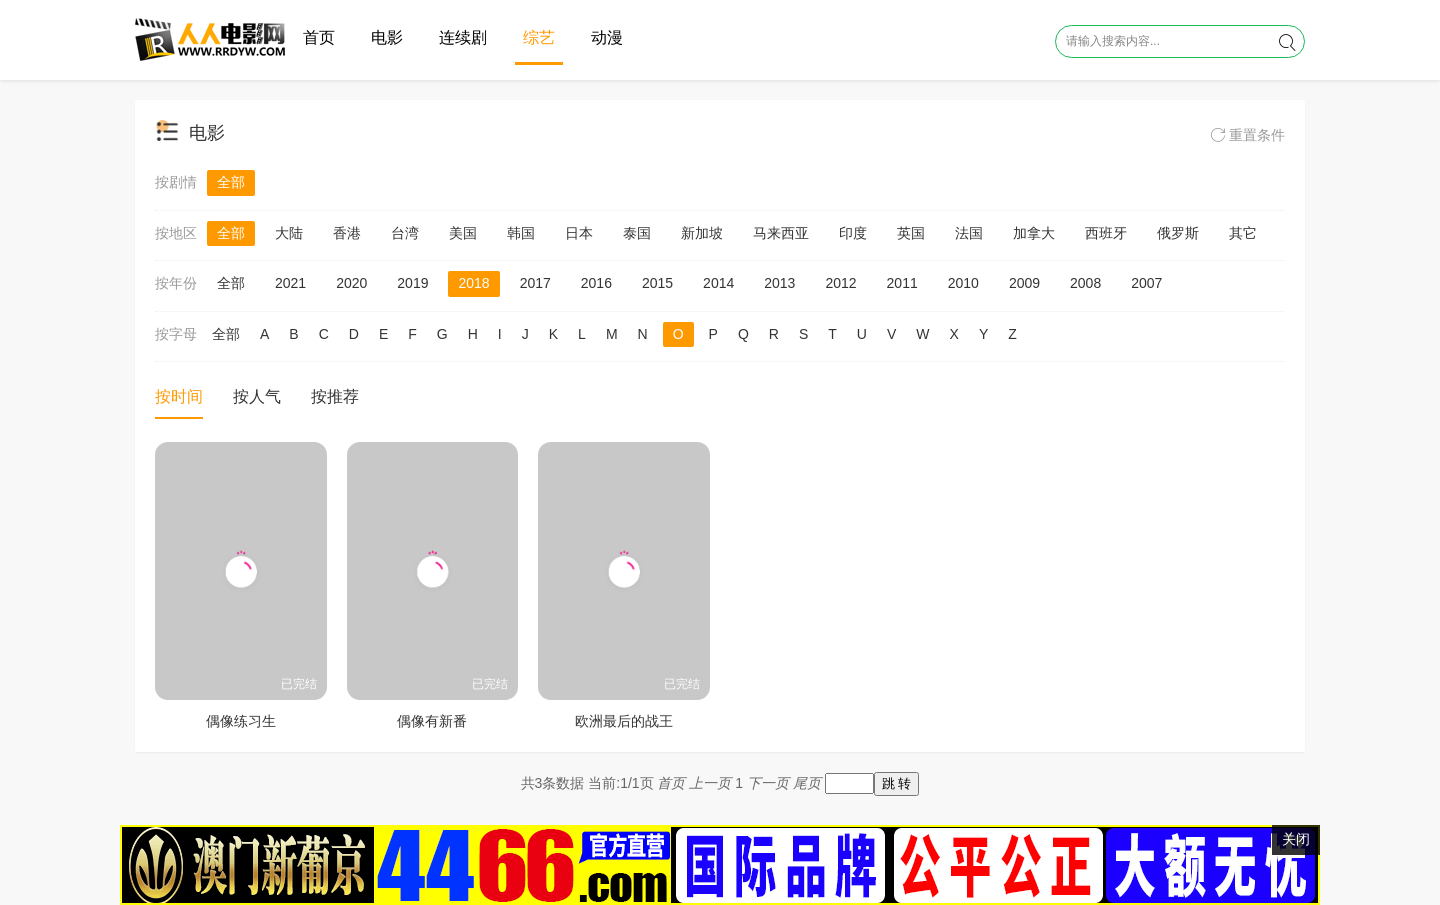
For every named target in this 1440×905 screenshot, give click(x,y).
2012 (840, 283)
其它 (1243, 233)
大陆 (289, 233)
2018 (473, 283)
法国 (969, 233)
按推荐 (335, 396)
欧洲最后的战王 (624, 721)
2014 (718, 283)
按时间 (179, 396)
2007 (1146, 283)
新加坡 (702, 233)
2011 (902, 283)
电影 (387, 37)
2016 (596, 283)
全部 (231, 182)
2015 (657, 283)
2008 (1085, 283)
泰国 (637, 233)
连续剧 (463, 37)
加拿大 (1034, 233)
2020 (351, 283)
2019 (412, 283)
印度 (853, 233)
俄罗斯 (1178, 233)
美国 (463, 233)
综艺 (539, 37)
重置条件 (1248, 135)
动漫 (607, 37)
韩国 (521, 233)
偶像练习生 (241, 721)
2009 (1024, 283)
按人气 (257, 396)
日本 (579, 233)
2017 (535, 283)
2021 (290, 283)
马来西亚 (781, 233)
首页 (319, 37)
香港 (347, 233)
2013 (779, 283)
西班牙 (1106, 233)
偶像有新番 (432, 721)
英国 (911, 233)
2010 (963, 283)
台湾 (405, 233)
